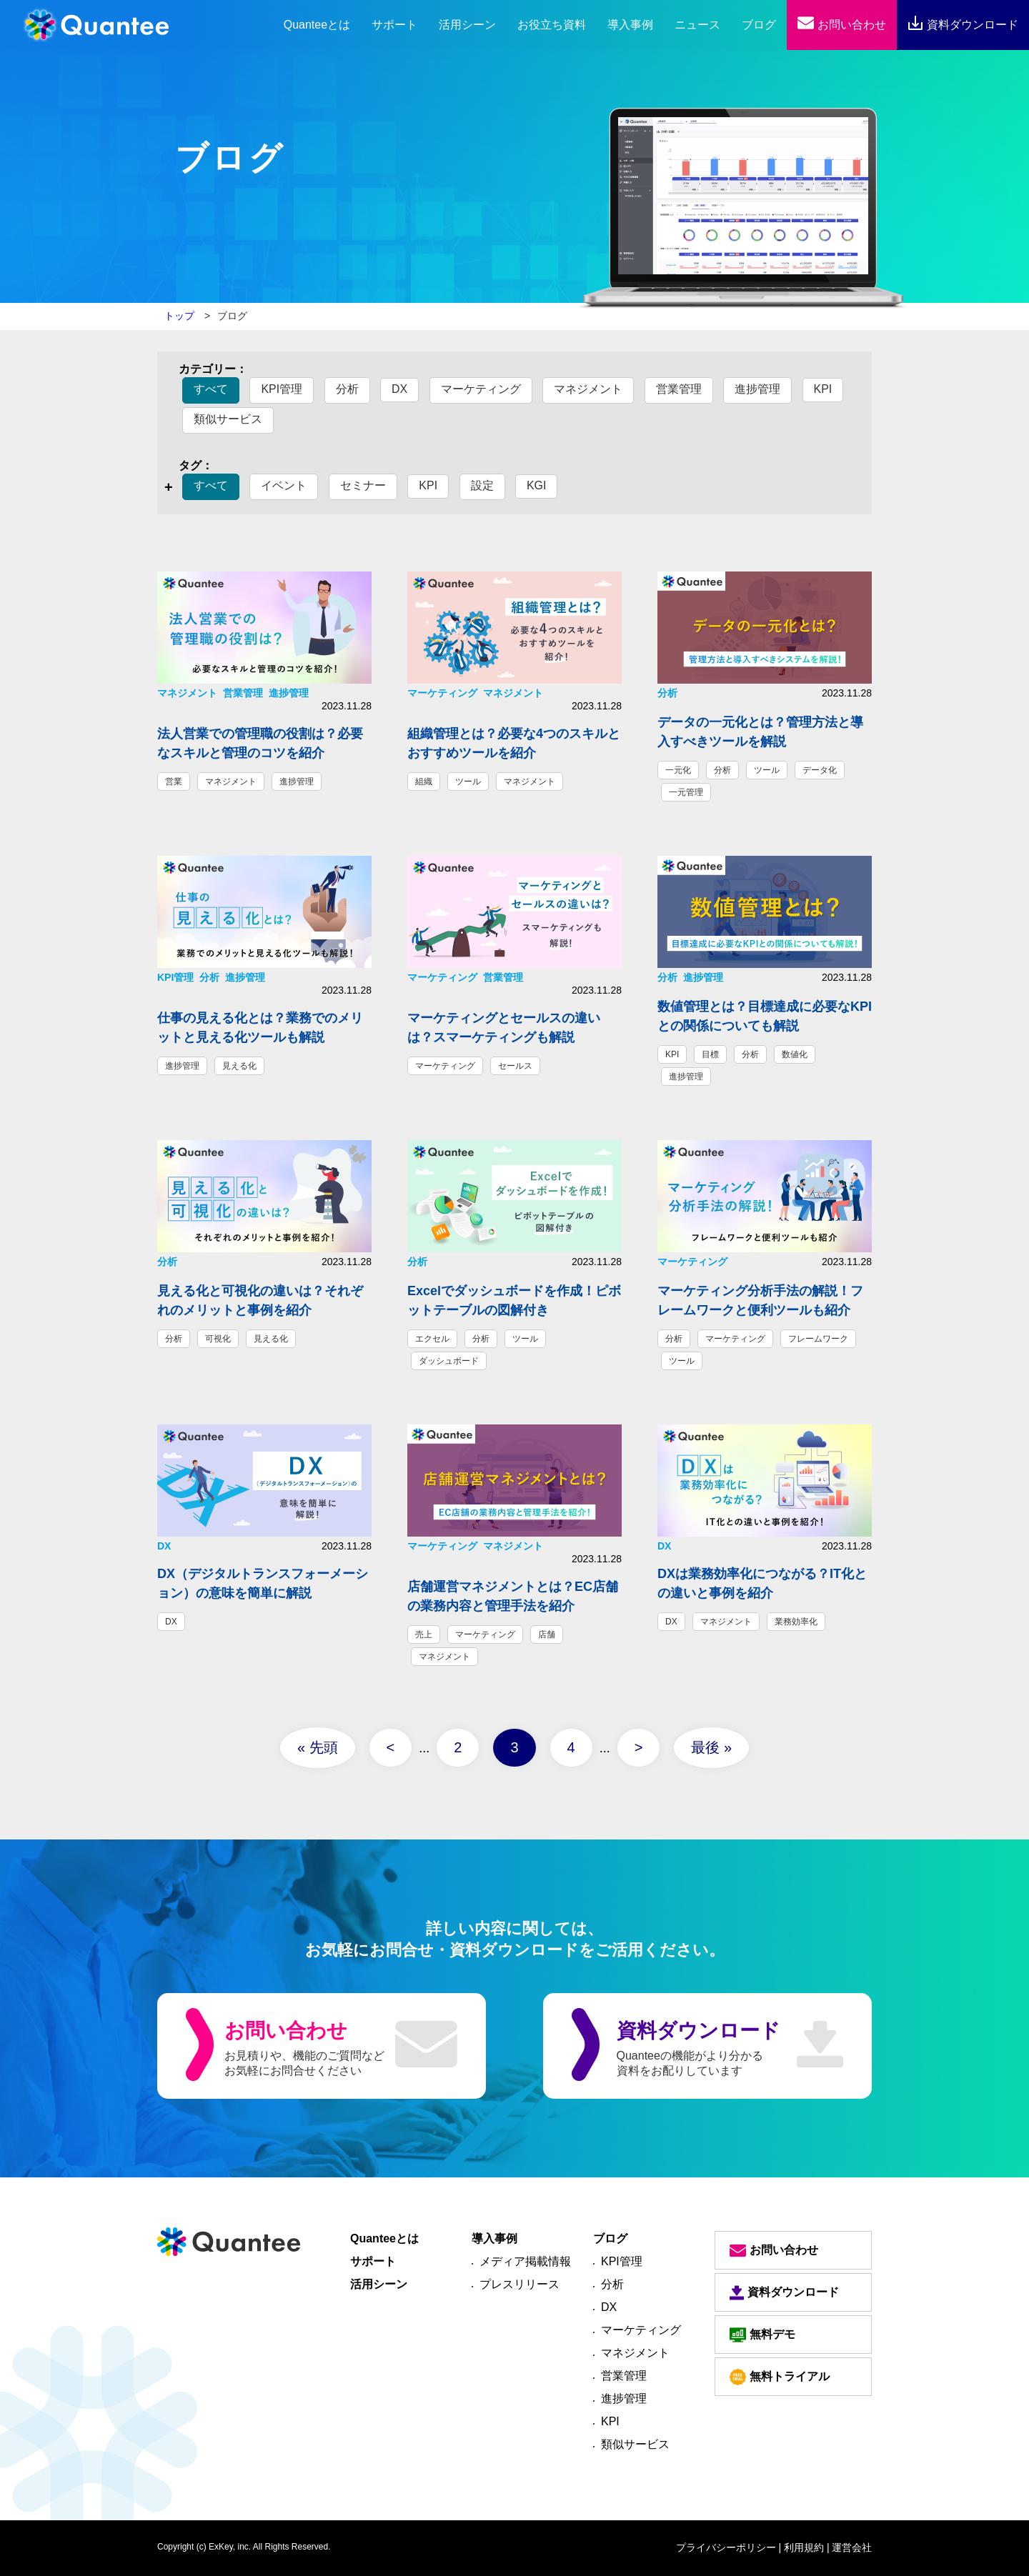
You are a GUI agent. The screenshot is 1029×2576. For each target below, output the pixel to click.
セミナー (363, 485)
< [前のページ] (391, 1747)
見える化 (239, 1066)
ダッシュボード (449, 1361)
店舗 (546, 1634)
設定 (482, 485)
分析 (347, 389)
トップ (179, 315)
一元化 (678, 770)
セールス (515, 1066)
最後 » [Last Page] (711, 1747)
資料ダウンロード (963, 25)
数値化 (794, 1054)
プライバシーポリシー (726, 2547)
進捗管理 (757, 389)
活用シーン (467, 25)
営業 (173, 782)
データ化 (819, 770)
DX (399, 389)
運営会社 (852, 2547)
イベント (284, 485)
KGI (537, 485)
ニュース (697, 25)
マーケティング (481, 389)
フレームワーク (818, 1339)
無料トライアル (780, 2377)
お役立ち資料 (551, 25)
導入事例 (630, 25)
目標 (710, 1054)
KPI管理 (281, 389)
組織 (423, 782)
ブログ (759, 25)
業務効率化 (796, 1622)
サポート (394, 25)
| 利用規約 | (804, 2547)
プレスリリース (519, 2284)
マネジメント (588, 389)
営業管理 (679, 389)
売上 (423, 1634)
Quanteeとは (384, 2238)
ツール (468, 782)
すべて (211, 389)
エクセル (432, 1339)
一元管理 (686, 792)
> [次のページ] (639, 1747)
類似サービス (228, 419)
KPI (823, 389)
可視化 (218, 1339)
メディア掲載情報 (525, 2261)
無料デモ (762, 2334)
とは (317, 25)
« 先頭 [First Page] (317, 1747)
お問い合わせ (841, 25)
